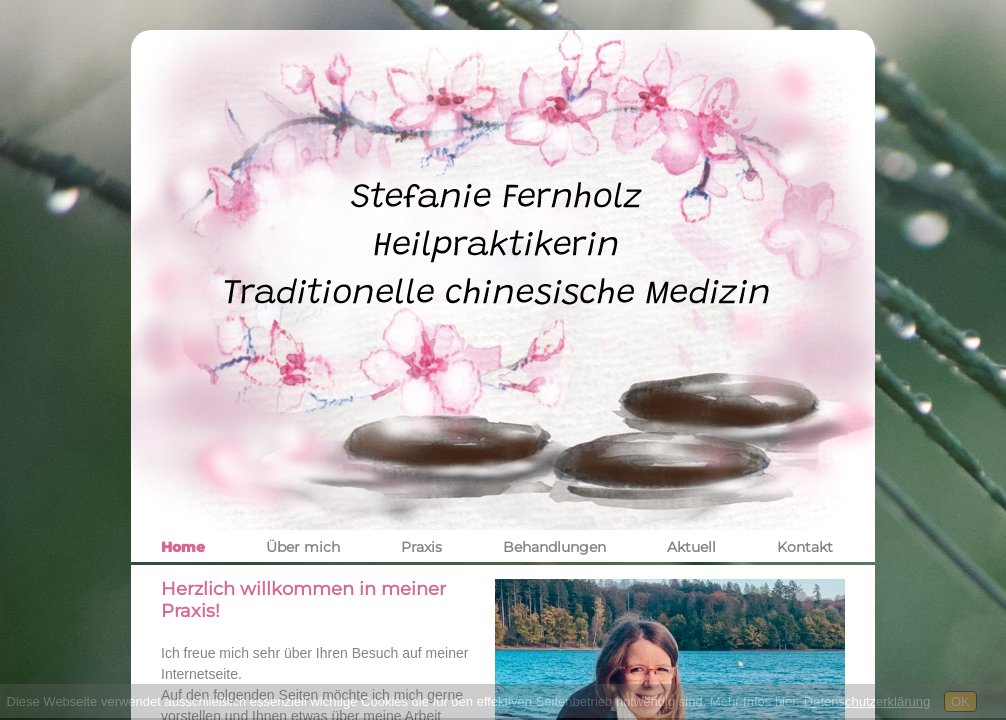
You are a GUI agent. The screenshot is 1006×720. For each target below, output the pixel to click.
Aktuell (691, 547)
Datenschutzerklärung (867, 701)
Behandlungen (554, 547)
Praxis (421, 547)
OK (960, 701)
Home (183, 547)
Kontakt (805, 547)
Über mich (303, 547)
